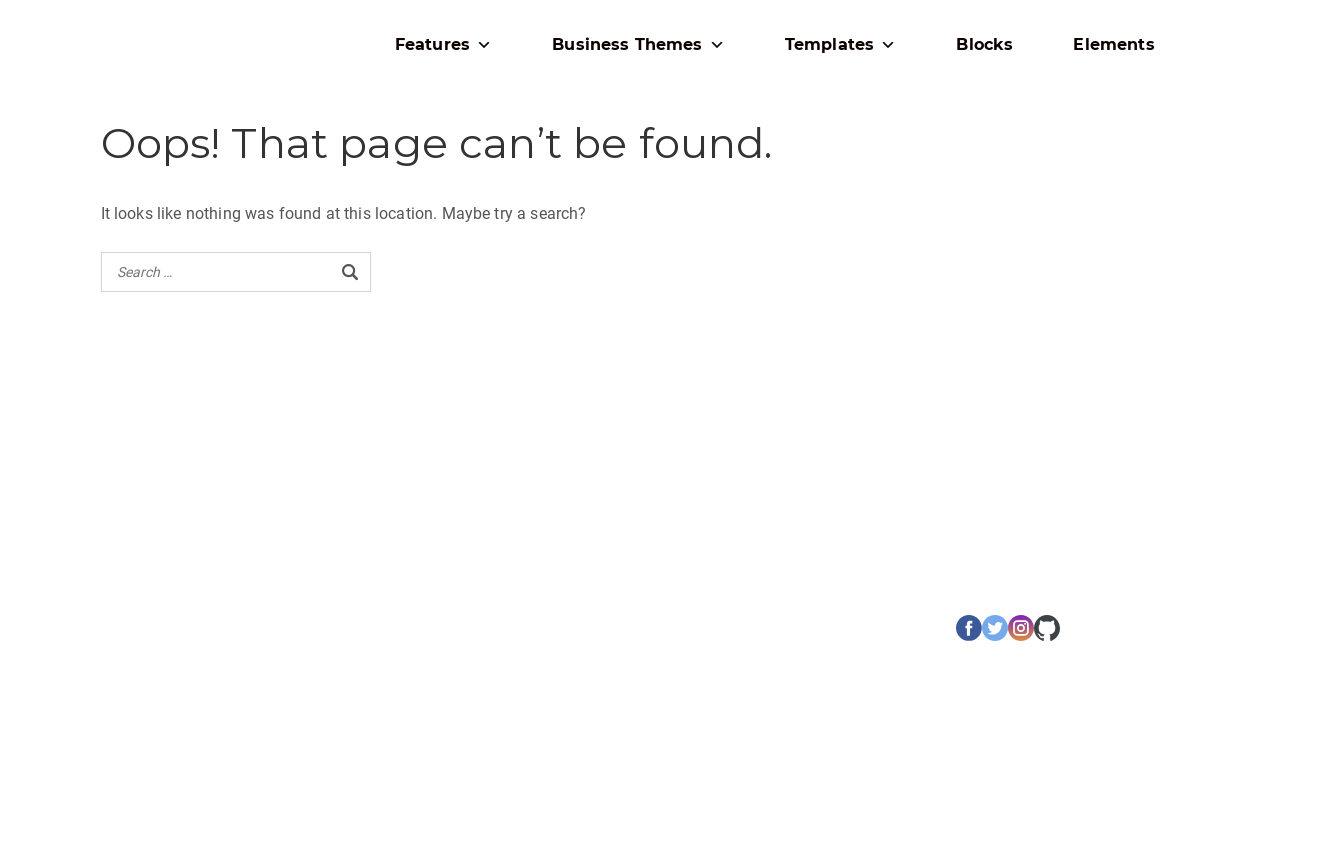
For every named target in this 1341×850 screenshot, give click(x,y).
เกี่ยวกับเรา (133, 625)
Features (443, 44)
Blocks (984, 44)
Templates (841, 44)
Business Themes (638, 44)
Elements (1113, 44)
